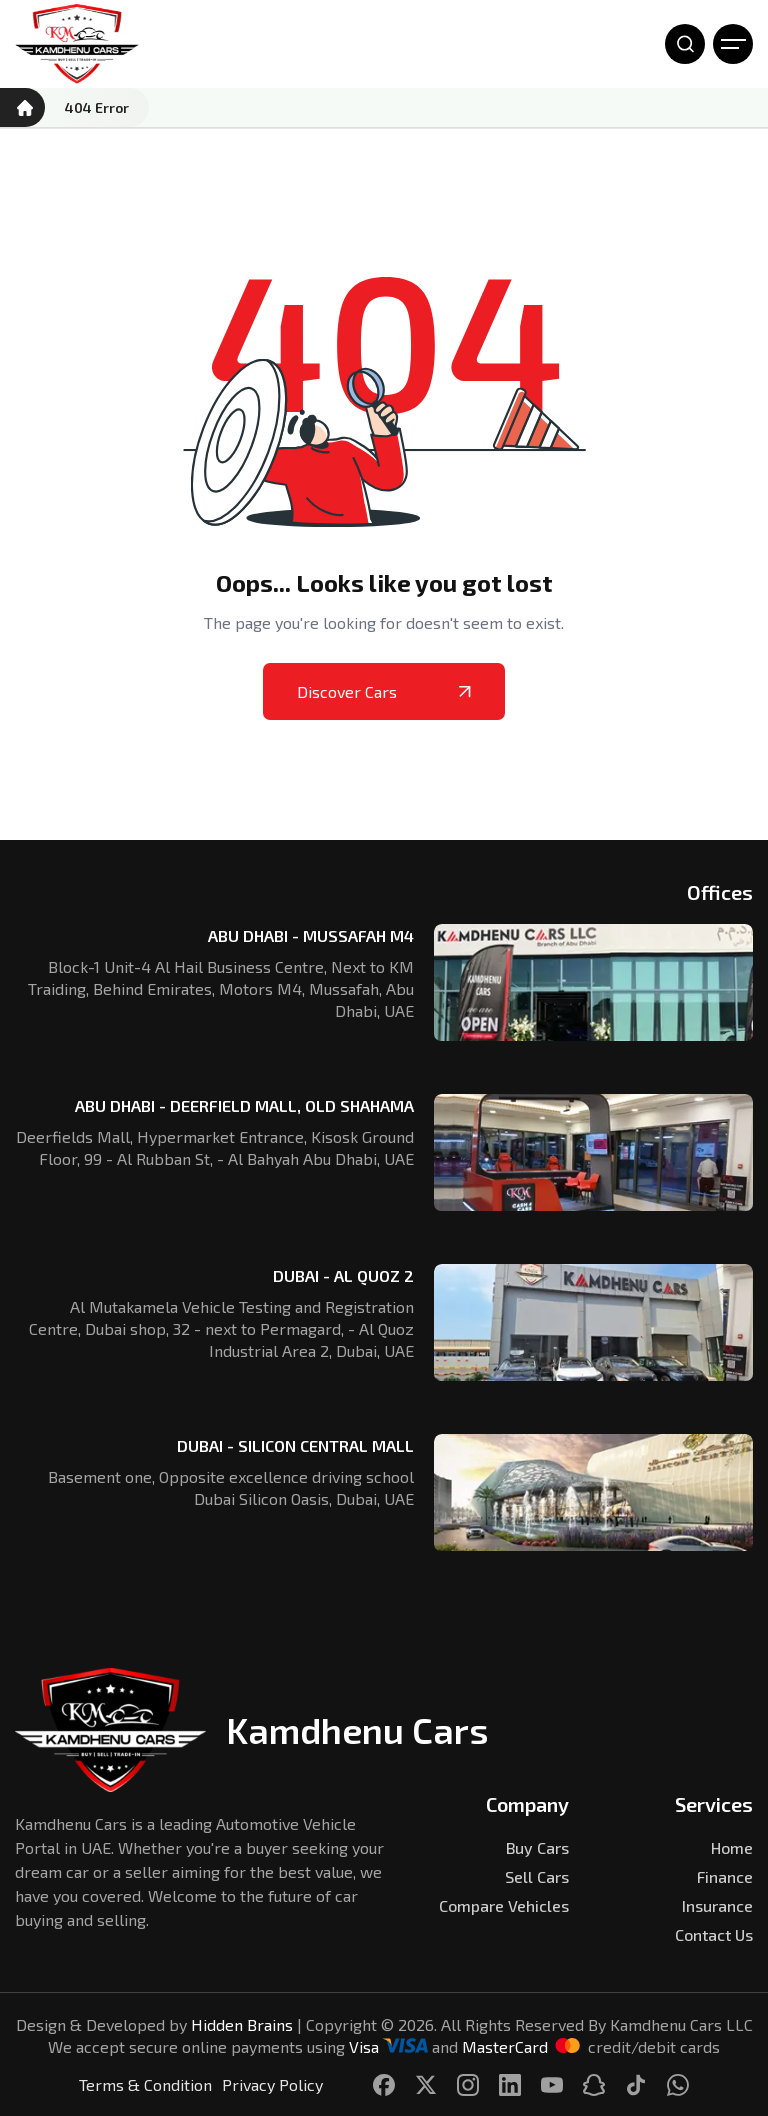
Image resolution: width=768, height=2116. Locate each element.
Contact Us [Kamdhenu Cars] (714, 1934)
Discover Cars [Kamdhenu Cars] (384, 691)
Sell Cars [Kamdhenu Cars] (537, 1876)
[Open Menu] (733, 44)
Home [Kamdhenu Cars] (732, 1847)
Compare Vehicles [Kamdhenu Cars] (504, 1905)
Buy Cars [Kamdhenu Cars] (537, 1847)
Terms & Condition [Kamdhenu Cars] (145, 2084)
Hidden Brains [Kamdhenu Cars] (242, 2024)
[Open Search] (685, 44)
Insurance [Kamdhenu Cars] (717, 1905)
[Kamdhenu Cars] (77, 44)
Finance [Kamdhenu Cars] (725, 1876)
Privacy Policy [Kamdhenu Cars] (272, 2084)
